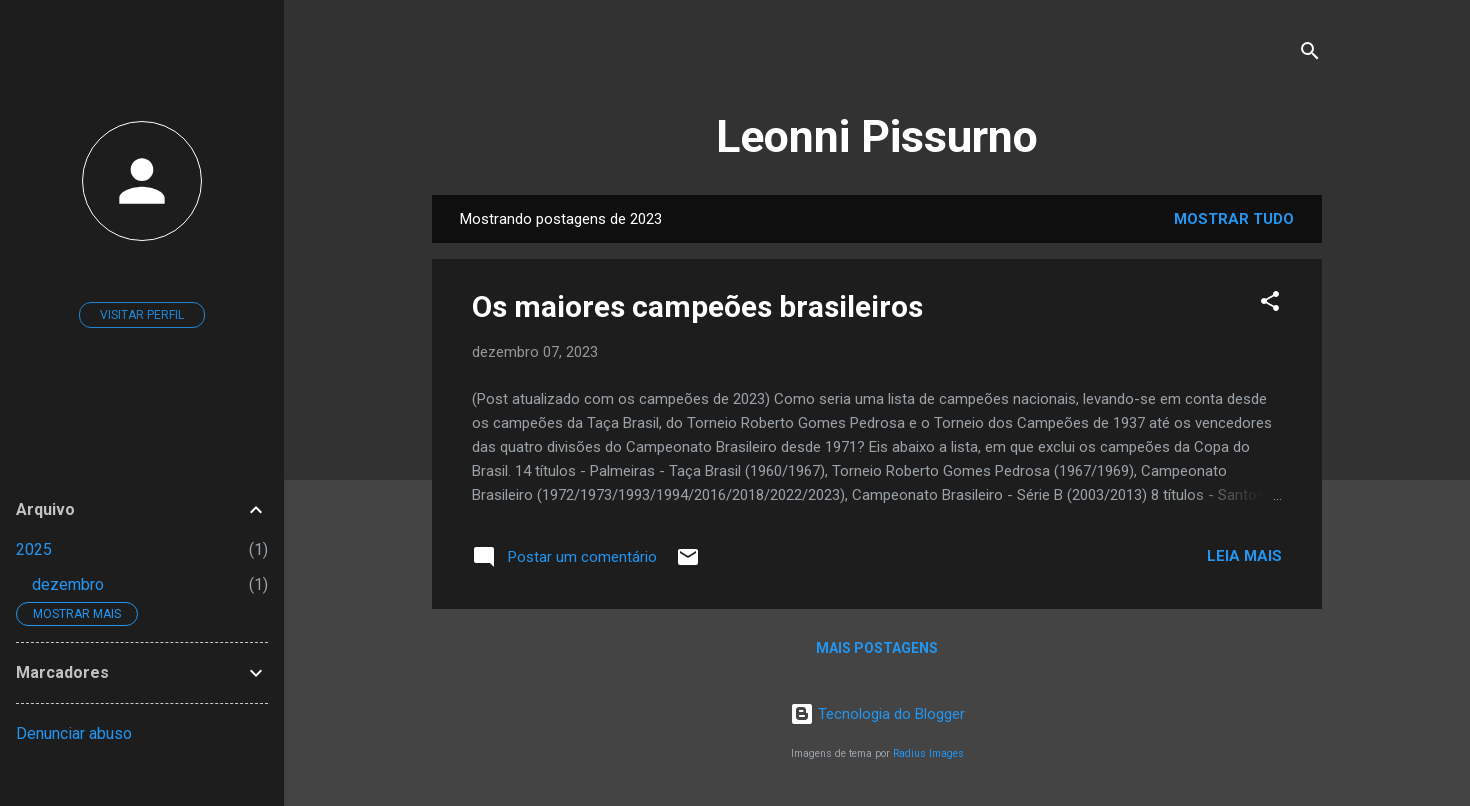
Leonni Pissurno (877, 136)
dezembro (68, 584)
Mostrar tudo (1234, 219)
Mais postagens (877, 648)
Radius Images (928, 753)
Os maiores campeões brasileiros (697, 306)
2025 (34, 549)
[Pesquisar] (1310, 54)
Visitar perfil (142, 315)
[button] (1270, 304)
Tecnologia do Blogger (877, 714)
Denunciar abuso (74, 733)
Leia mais (1244, 556)
